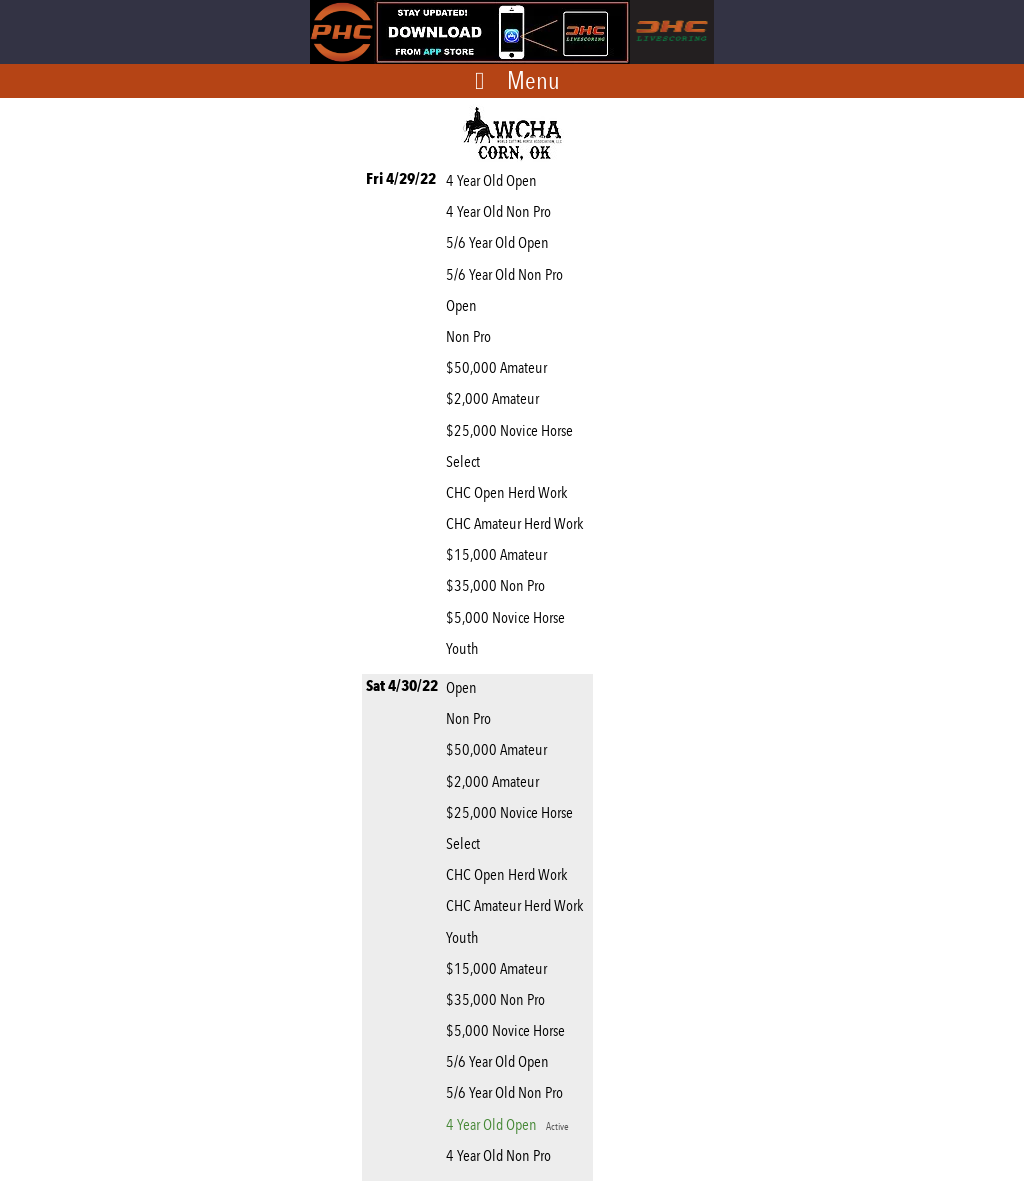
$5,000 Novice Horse (508, 617)
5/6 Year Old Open (500, 242)
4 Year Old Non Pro (501, 211)
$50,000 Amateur (499, 367)
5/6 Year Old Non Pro (507, 274)
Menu (533, 80)
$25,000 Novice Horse (512, 430)
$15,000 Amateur (499, 554)
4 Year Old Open (494, 180)
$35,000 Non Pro (498, 585)
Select (466, 461)
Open (464, 305)
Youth (465, 648)
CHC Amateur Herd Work (517, 523)
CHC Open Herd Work (509, 492)
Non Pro (471, 336)
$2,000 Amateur (495, 398)
